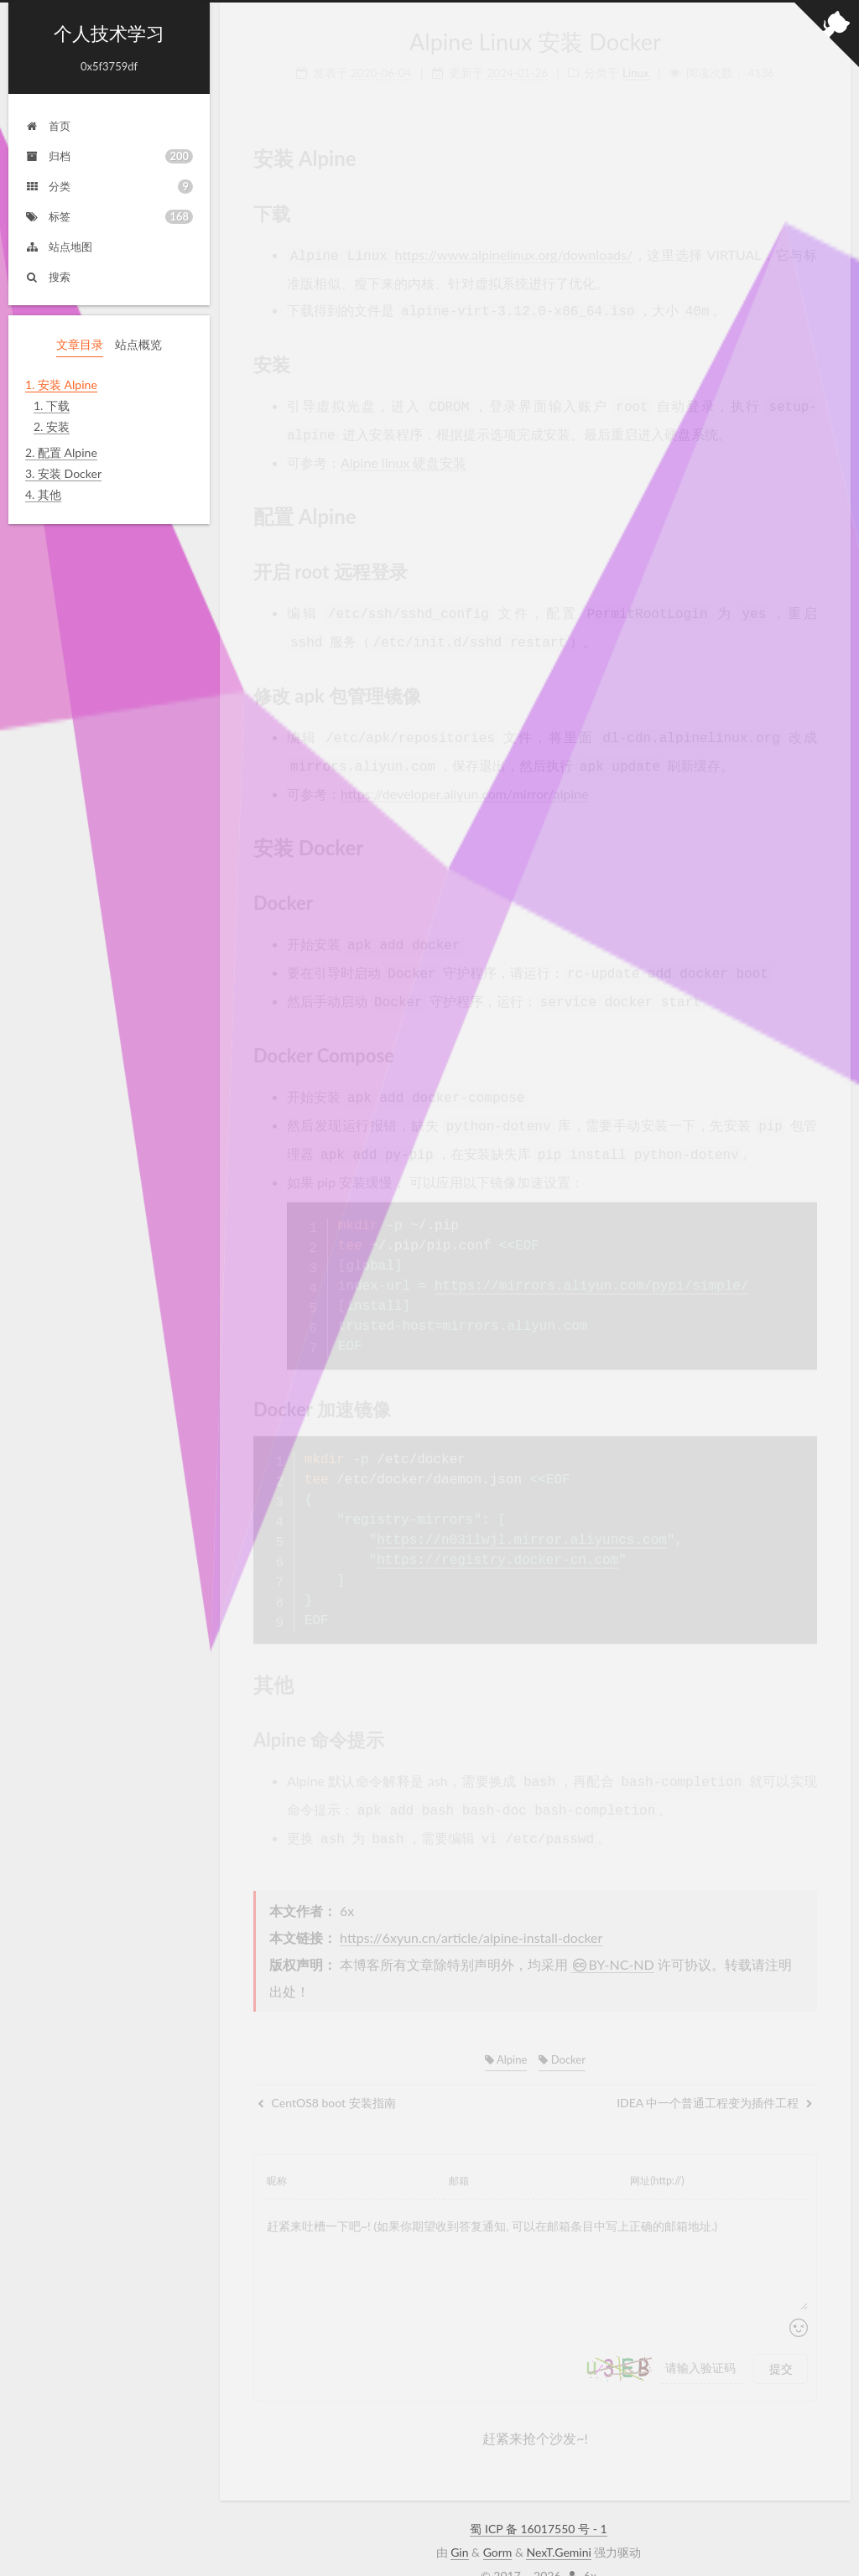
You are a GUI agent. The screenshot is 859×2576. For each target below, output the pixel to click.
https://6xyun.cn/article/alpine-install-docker (471, 1909)
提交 (781, 2340)
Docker (562, 2031)
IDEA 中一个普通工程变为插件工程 (715, 2074)
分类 (109, 186)
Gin (459, 2523)
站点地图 (58, 246)
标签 (109, 217)
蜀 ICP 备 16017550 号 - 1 (538, 2500)
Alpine (506, 2031)
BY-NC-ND (612, 1936)
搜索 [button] (47, 276)
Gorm (498, 2523)
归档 (109, 156)
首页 (47, 125)
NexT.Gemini (558, 2523)
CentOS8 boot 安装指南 (327, 2074)
